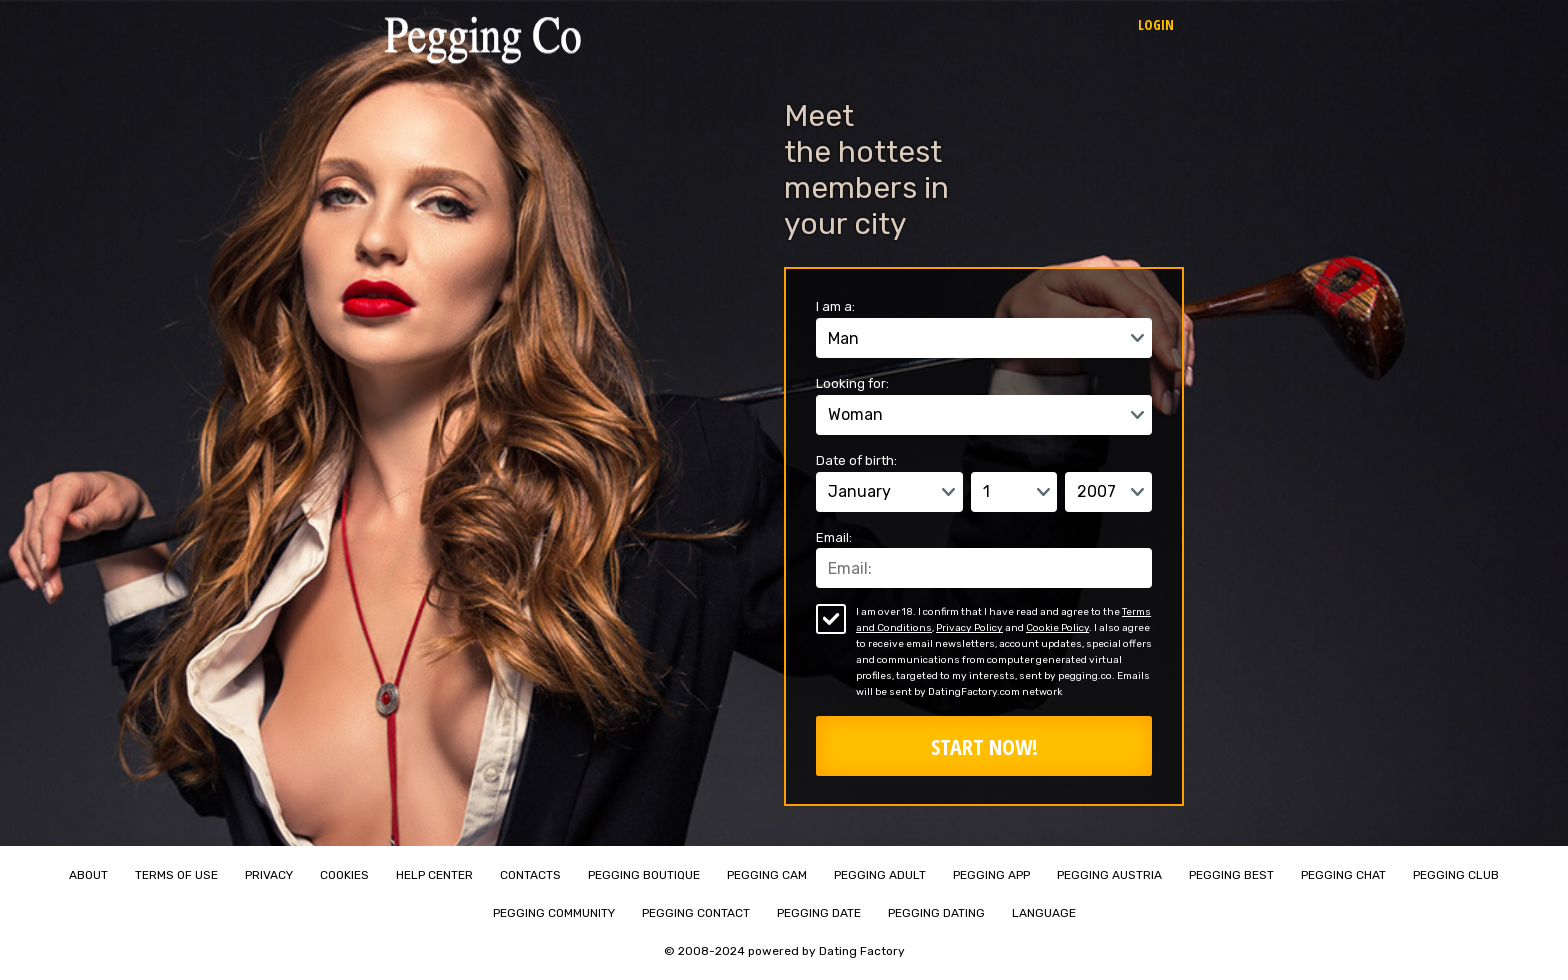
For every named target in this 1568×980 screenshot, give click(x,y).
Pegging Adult (880, 875)
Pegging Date (819, 913)
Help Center (434, 875)
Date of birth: (856, 460)
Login (1156, 24)
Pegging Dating (936, 913)
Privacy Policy (969, 628)
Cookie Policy (1057, 628)
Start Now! (984, 746)
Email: (834, 537)
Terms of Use (176, 875)
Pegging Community (554, 913)
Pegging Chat (1343, 875)
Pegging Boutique (644, 875)
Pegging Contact (696, 913)
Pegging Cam (767, 875)
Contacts (530, 875)
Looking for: (852, 383)
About (88, 875)
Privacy (269, 875)
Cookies (344, 875)
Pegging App (991, 875)
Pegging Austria (1109, 875)
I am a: (835, 306)
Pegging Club (1456, 875)
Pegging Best (1231, 875)
